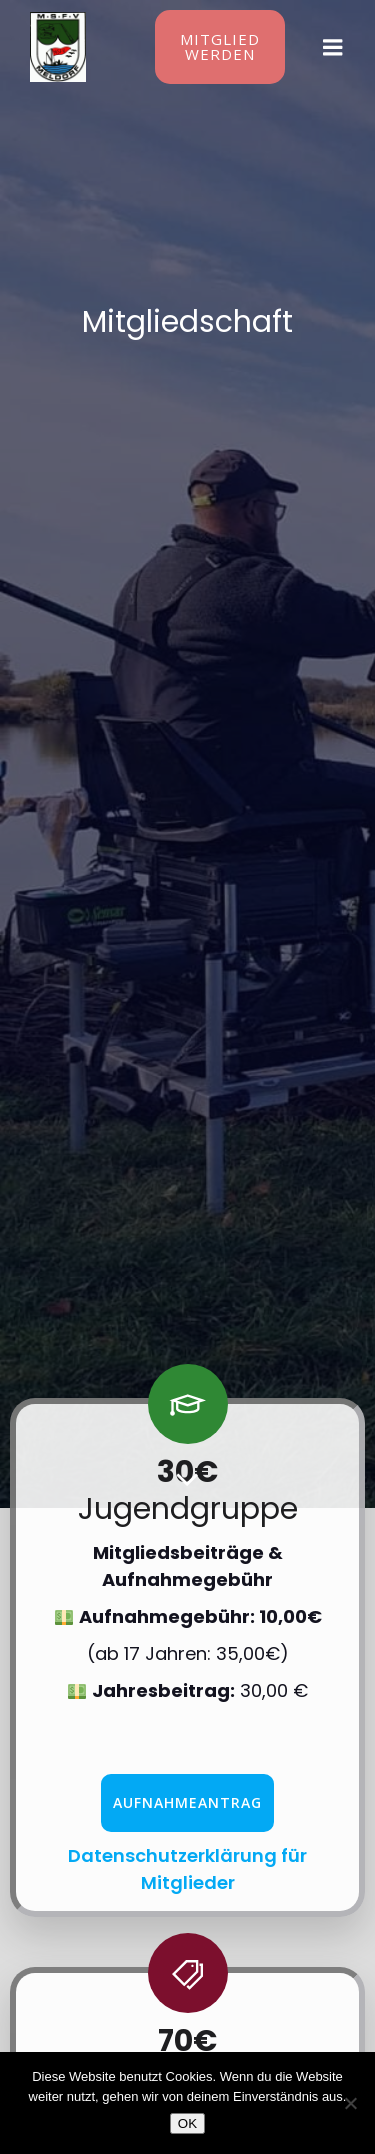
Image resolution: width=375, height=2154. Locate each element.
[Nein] (350, 2103)
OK (187, 2123)
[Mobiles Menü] (333, 48)
